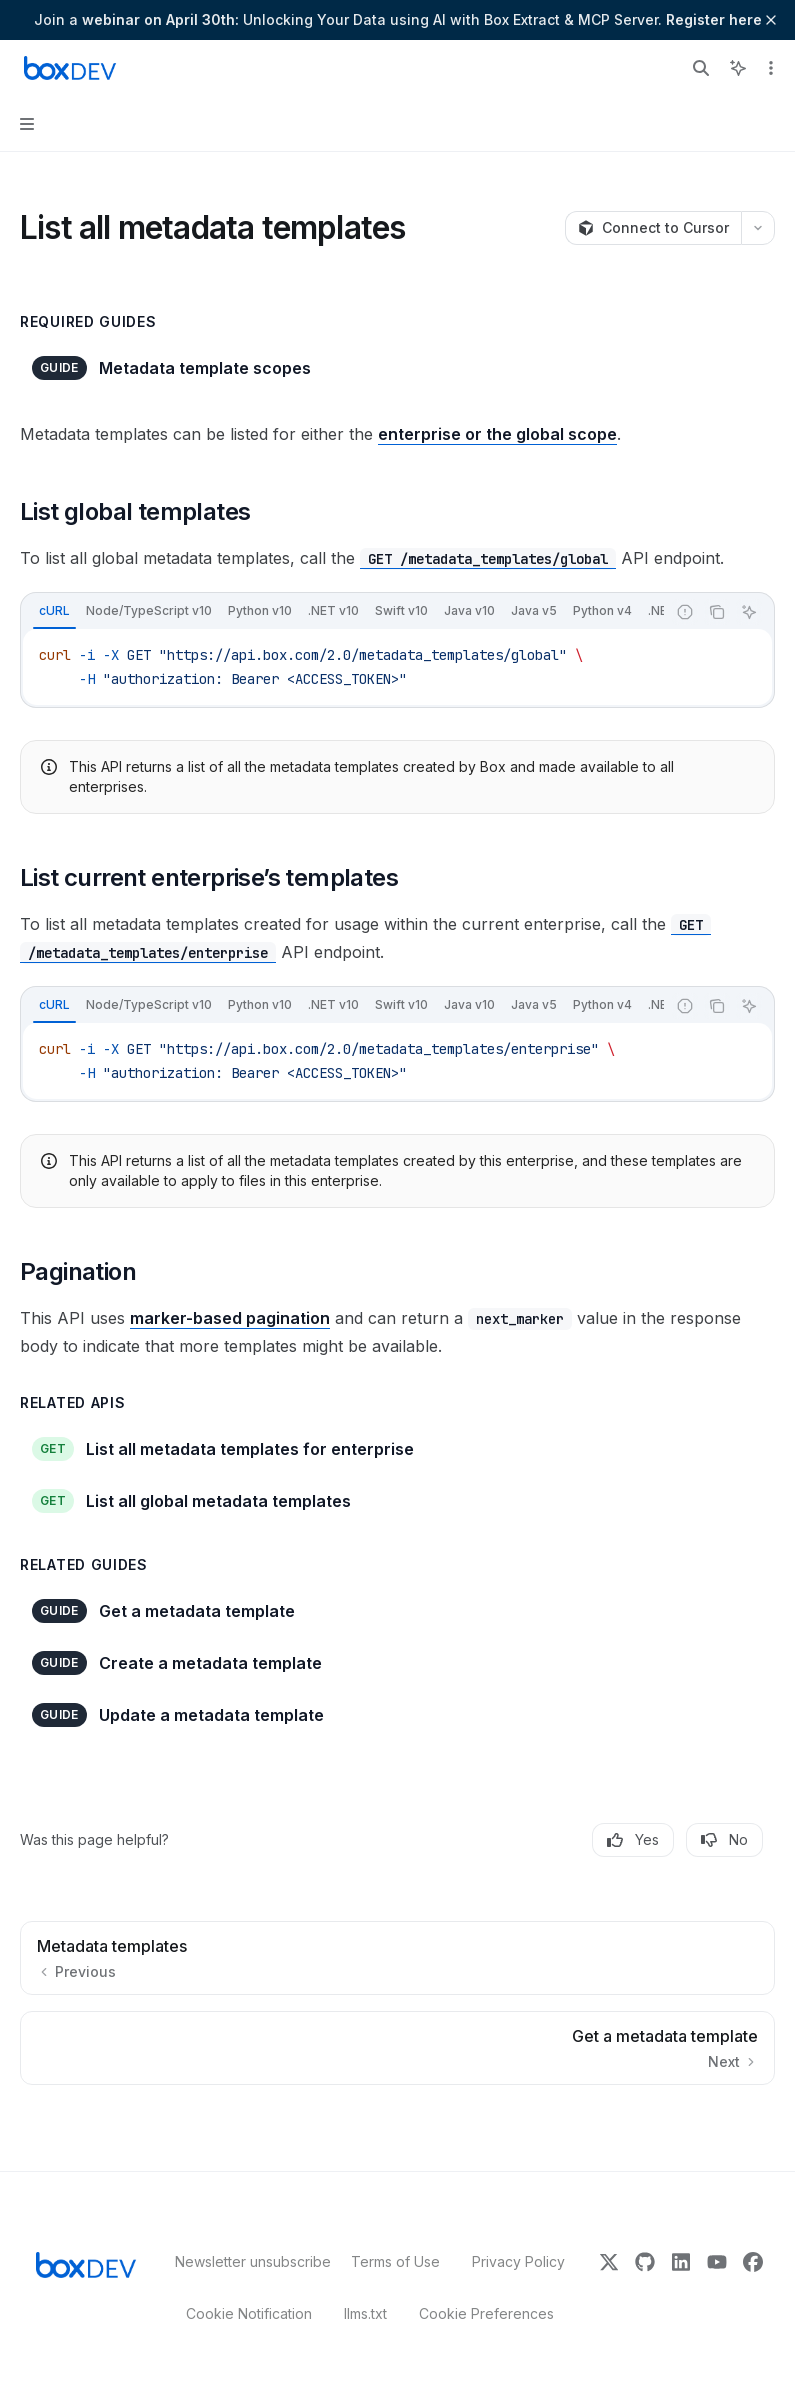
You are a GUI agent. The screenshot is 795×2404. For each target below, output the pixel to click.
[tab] (54, 611)
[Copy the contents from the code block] (717, 612)
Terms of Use (395, 2261)
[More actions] (769, 68)
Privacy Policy (518, 2261)
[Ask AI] (749, 612)
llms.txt (365, 2313)
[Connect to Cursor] (653, 228)
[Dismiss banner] (771, 20)
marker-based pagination (230, 1318)
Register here (714, 19)
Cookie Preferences (486, 2313)
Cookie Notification (249, 2313)
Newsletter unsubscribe (247, 2261)
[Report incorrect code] (685, 612)
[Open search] (701, 68)
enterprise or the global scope (497, 434)
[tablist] (343, 612)
